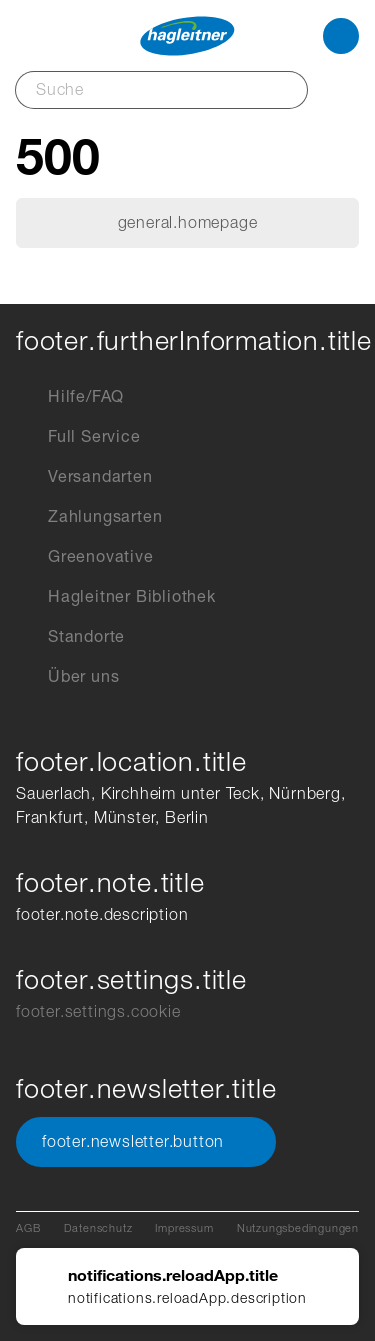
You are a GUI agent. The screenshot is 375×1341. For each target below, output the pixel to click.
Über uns (67, 677)
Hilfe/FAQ (70, 397)
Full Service (78, 437)
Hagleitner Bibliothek (116, 597)
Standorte (70, 637)
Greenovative (85, 557)
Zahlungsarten (89, 517)
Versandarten (84, 477)
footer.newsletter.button (146, 1142)
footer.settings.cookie (98, 1011)
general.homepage (188, 222)
